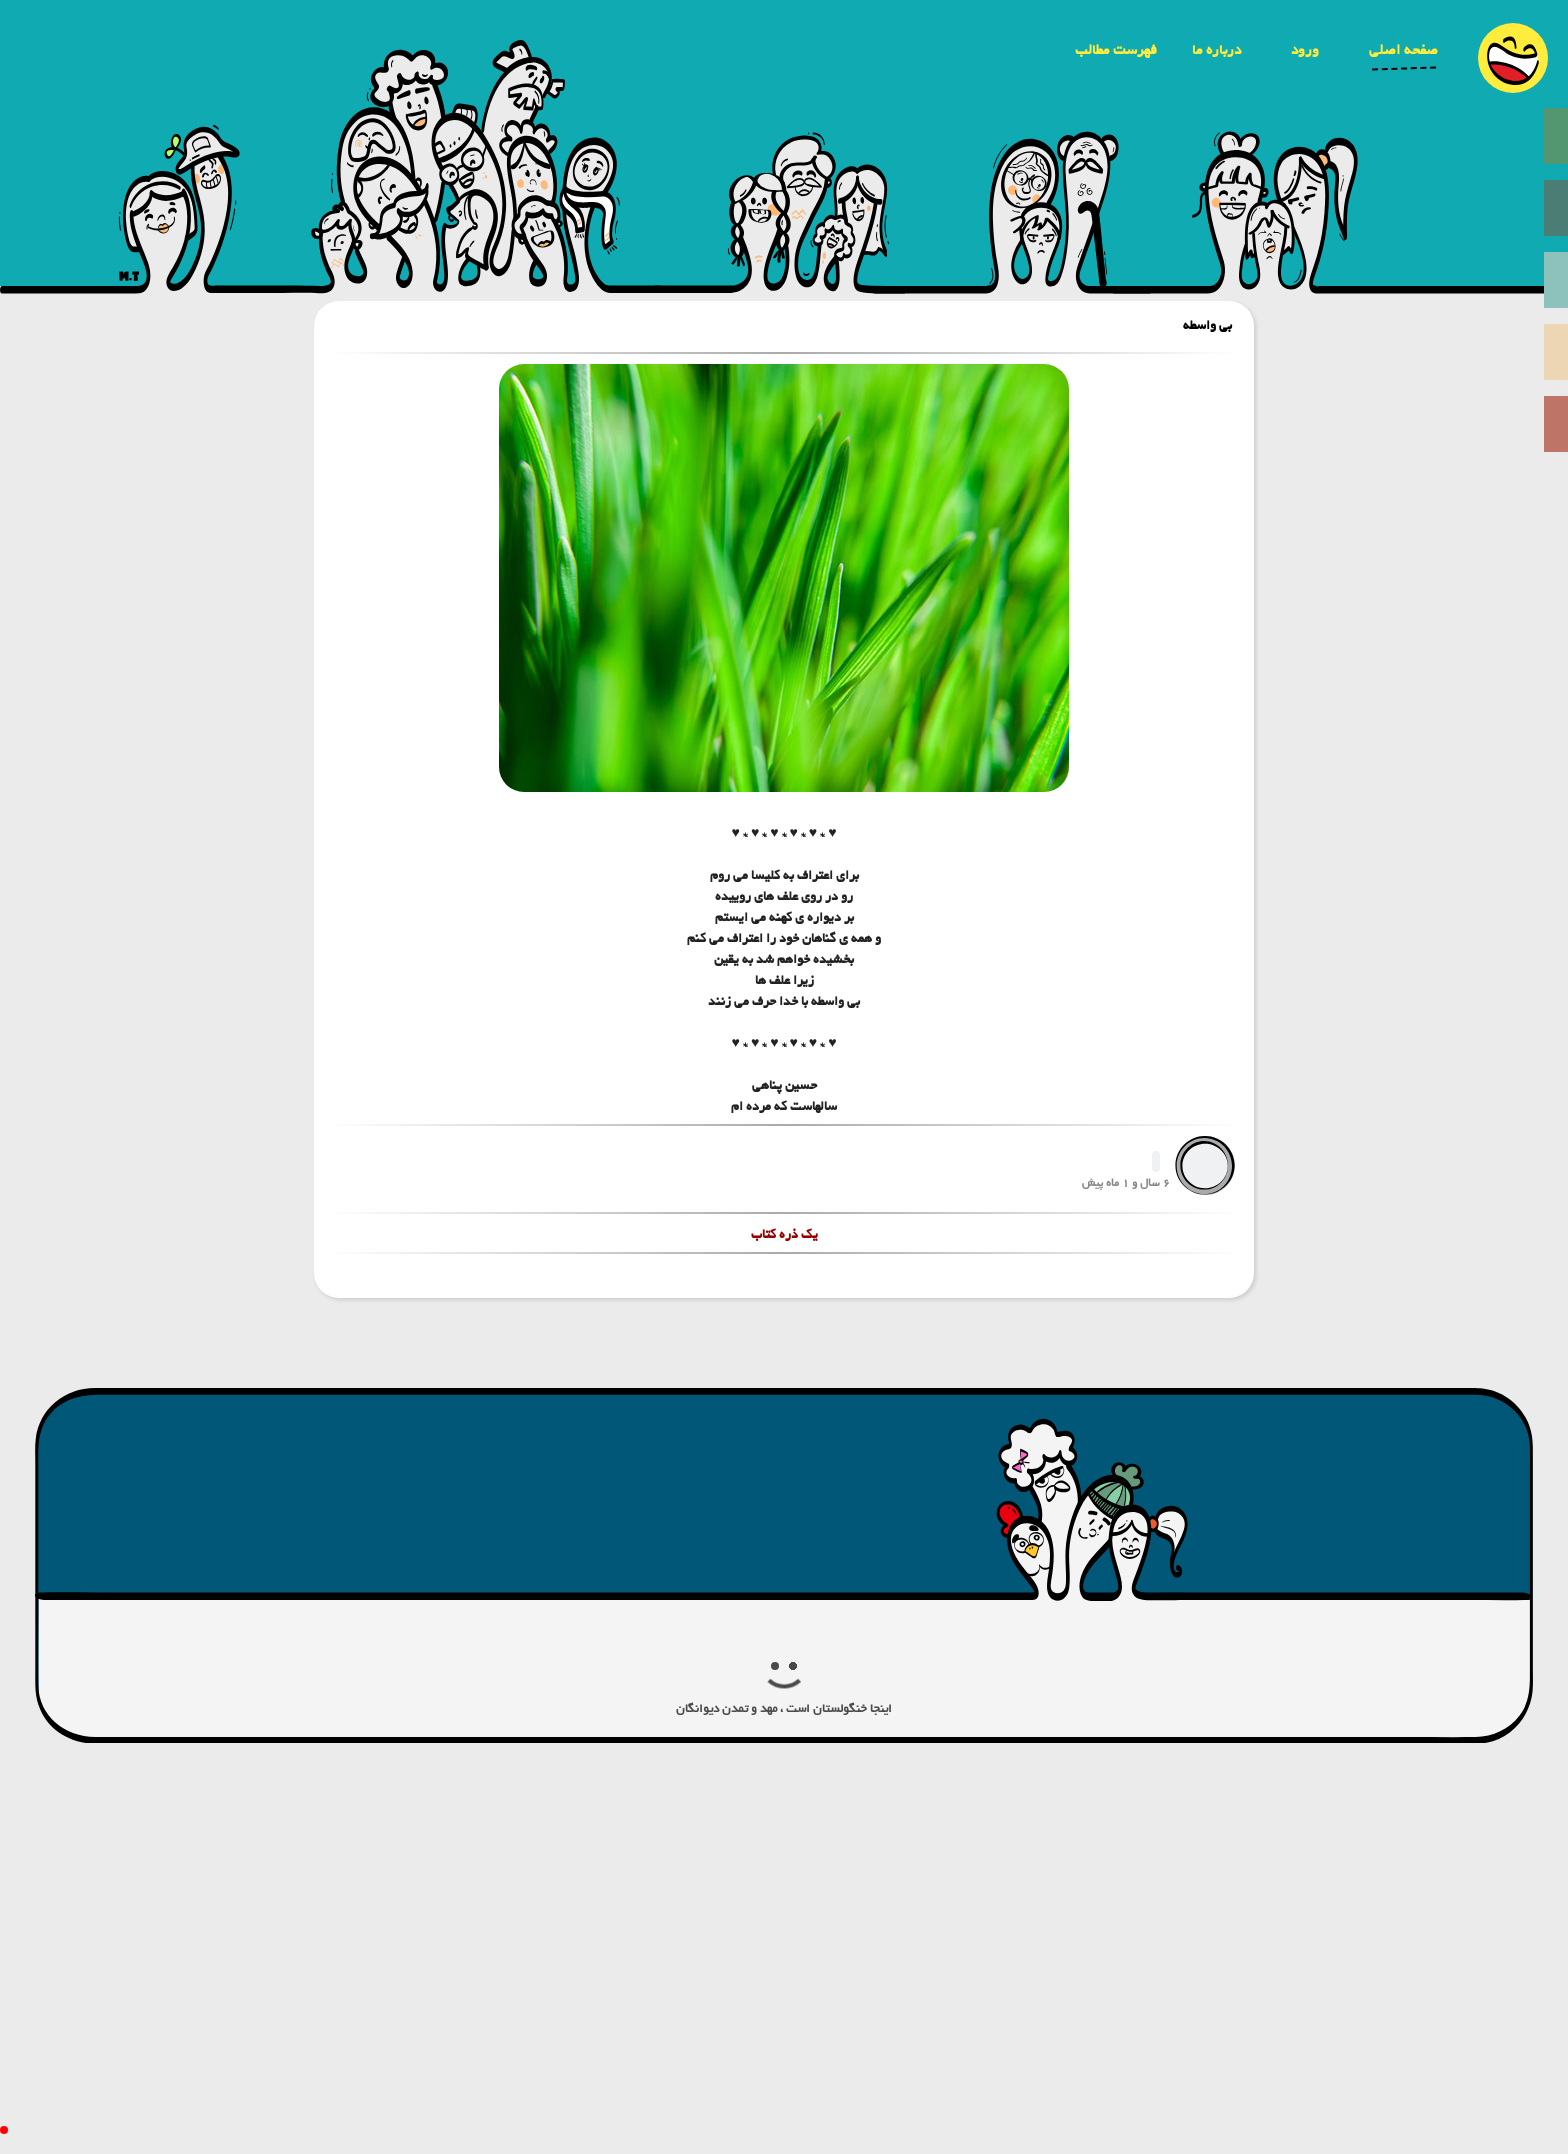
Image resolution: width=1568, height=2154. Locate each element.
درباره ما (1216, 50)
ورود (1305, 50)
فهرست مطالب (1116, 50)
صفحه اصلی (1403, 50)
